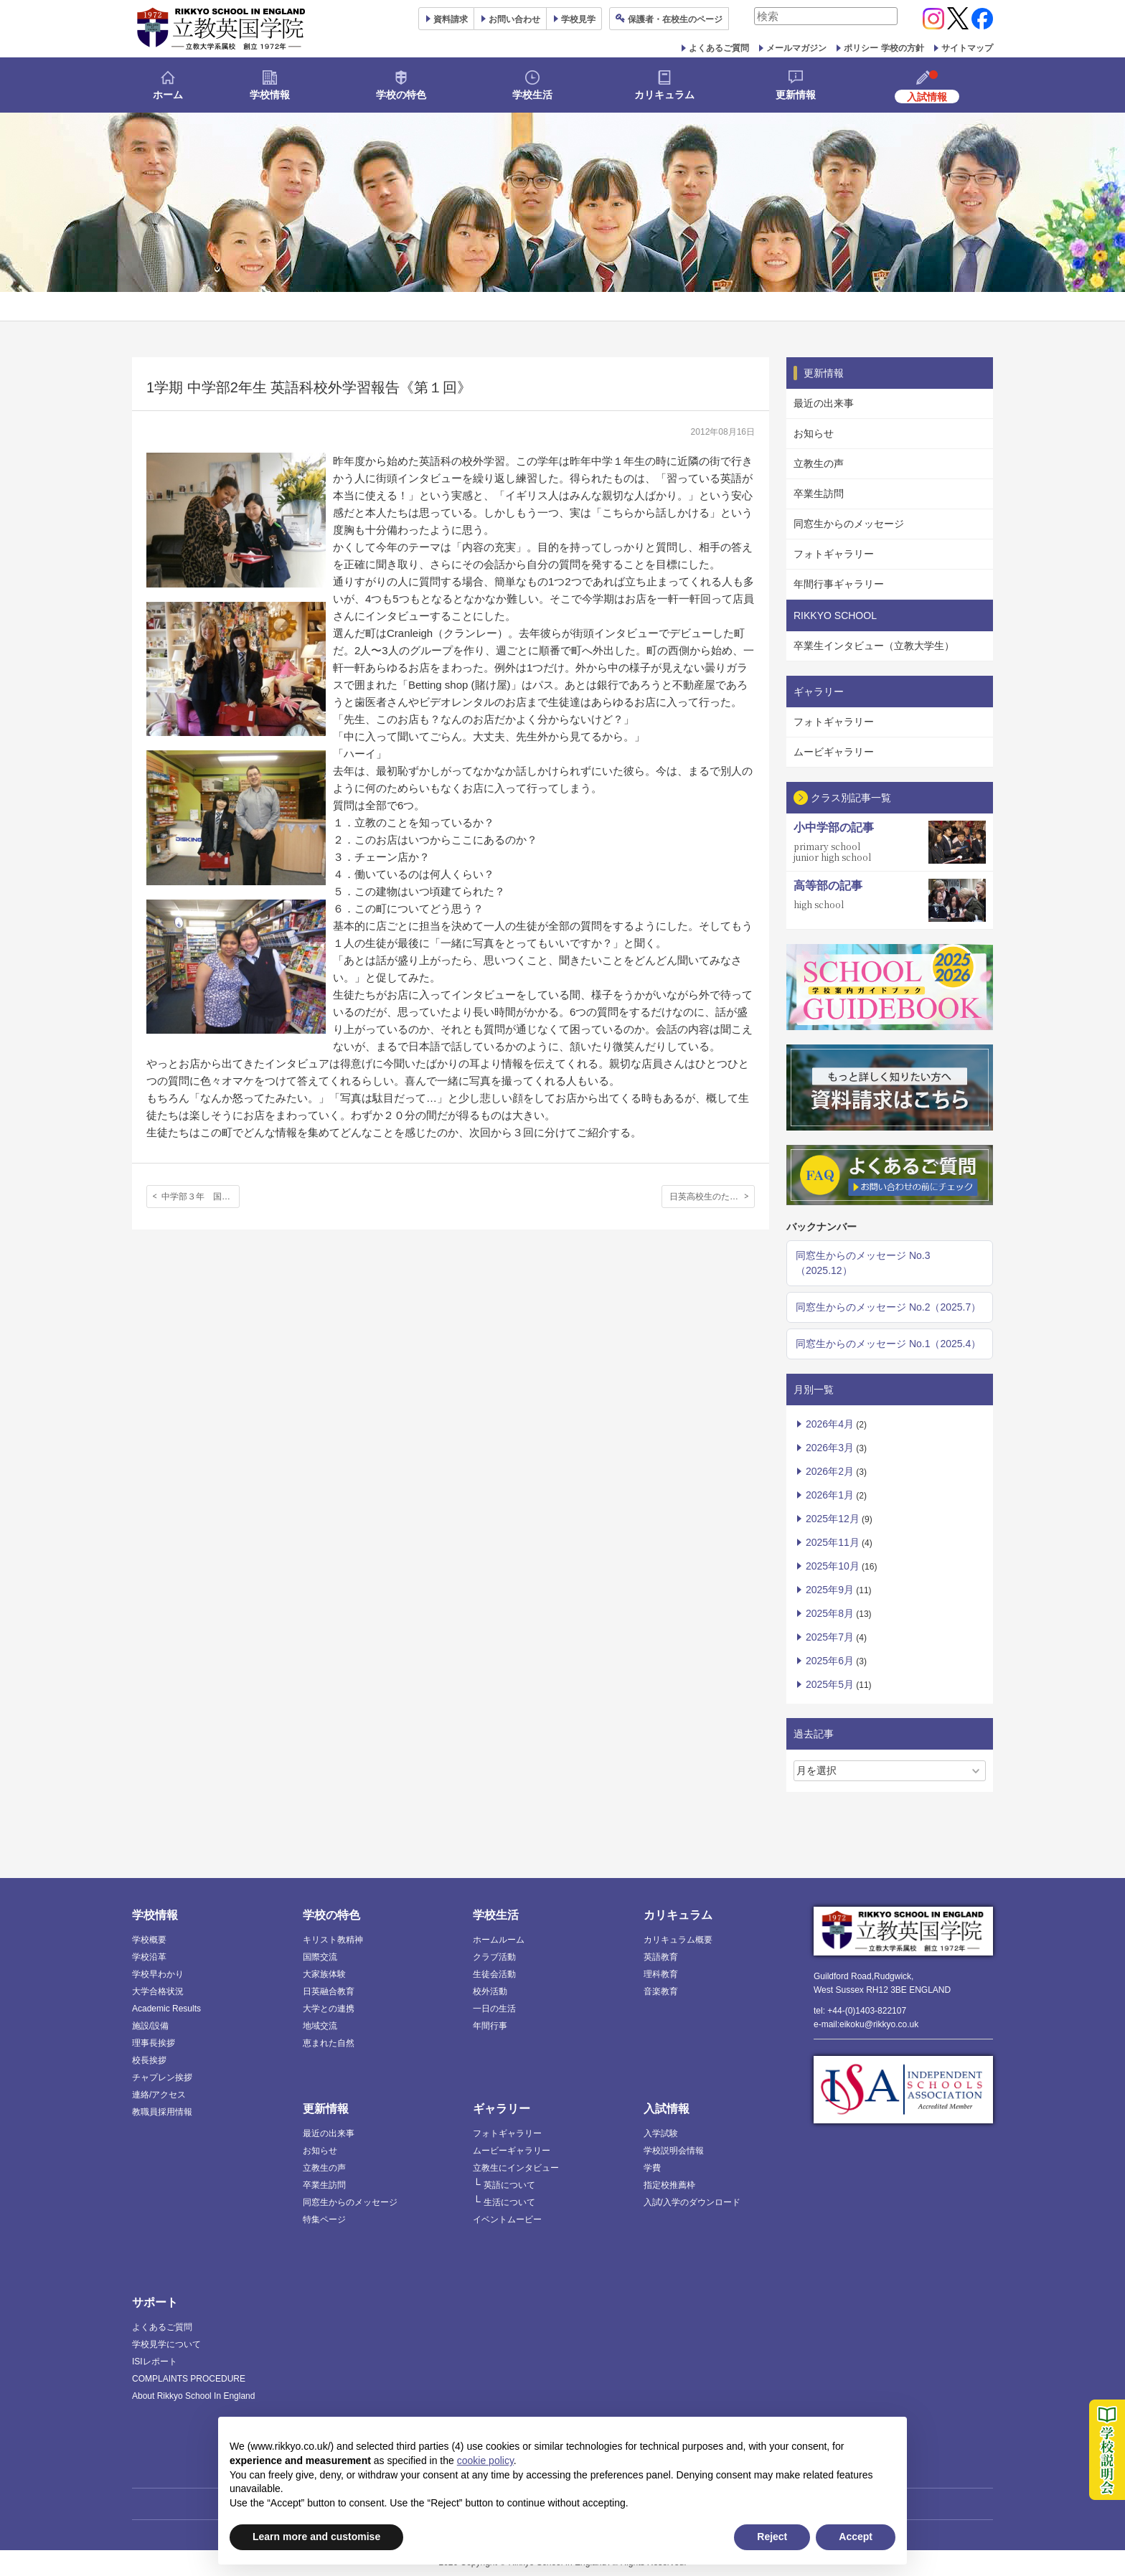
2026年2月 (830, 1471)
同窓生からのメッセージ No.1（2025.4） (888, 1343)
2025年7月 (830, 1637)
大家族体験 (324, 1974)
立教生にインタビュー (516, 2168)
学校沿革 (149, 1957)
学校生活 (532, 94)
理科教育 (661, 1974)
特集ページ (324, 2219)
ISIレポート (154, 2361)
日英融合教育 (328, 1991)
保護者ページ (675, 19)
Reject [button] (772, 2536)
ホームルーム (498, 1940)
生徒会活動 (494, 1974)
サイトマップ (967, 48)
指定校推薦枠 (669, 2185)
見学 (578, 19)
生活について (509, 2202)
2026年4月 (830, 1424)
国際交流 (320, 1957)
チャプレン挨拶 (162, 2077)
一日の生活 (494, 2009)
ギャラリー (501, 2109)
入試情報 (666, 2109)
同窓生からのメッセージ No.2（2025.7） (888, 1307)
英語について (509, 2185)
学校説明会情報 (674, 2151)
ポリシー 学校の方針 (883, 48)
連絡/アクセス (159, 2095)
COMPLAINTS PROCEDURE (188, 2379)
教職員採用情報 (162, 2112)
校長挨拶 (149, 2060)
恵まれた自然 (328, 2043)
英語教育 (661, 1957)
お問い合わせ (514, 19)
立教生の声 (819, 463)
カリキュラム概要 (678, 1940)
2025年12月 (833, 1518)
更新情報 (796, 94)
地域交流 (320, 2026)
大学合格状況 (158, 1991)
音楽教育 (661, 1991)
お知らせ (814, 433)
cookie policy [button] (485, 2460)
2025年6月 (830, 1660)
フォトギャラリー (834, 554)
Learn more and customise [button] (316, 2536)
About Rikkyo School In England (193, 2396)
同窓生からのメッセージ (849, 523)
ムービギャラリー (834, 752)
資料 (450, 19)
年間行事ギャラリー (839, 584)
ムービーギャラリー (511, 2151)
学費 (652, 2168)
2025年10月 (833, 1566)
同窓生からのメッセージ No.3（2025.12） (863, 1263)
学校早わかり (158, 1974)
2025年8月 (830, 1613)
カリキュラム (664, 94)
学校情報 (270, 94)
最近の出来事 (824, 403)
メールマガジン (796, 48)
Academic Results (166, 2009)
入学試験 (661, 2133)
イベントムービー (507, 2219)
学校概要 (149, 1940)
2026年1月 (830, 1495)
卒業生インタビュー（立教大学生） (874, 645)
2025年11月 (833, 1542)
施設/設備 (150, 2026)
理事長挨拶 (153, 2043)
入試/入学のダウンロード (692, 2202)
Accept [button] (855, 2536)
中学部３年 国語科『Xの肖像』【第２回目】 (200, 1197)
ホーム (168, 94)
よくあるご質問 (719, 48)
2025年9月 (830, 1589)
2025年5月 (830, 1684)
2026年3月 (830, 1447)
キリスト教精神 (333, 1940)
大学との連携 (328, 2009)
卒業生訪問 (819, 493)
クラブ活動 (494, 1957)
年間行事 (490, 2026)
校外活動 (490, 1991)
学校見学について (166, 2344)
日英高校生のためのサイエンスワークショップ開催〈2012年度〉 (712, 1197)
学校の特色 (401, 94)
